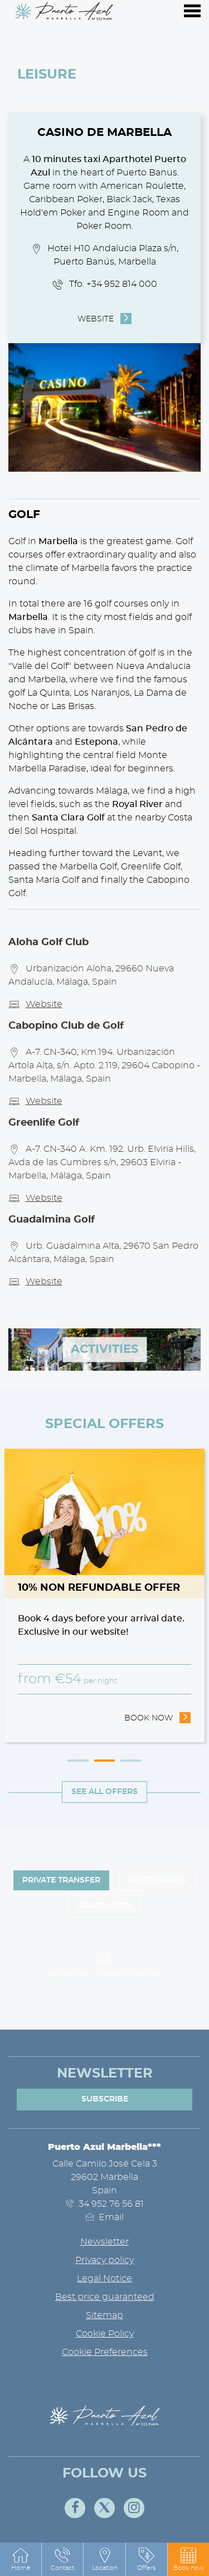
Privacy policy (104, 2260)
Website (95, 319)
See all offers (104, 1792)
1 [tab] (78, 1760)
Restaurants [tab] (157, 1880)
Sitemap (104, 2315)
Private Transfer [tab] (61, 1880)
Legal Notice (104, 2278)
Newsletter (104, 2241)
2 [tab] (104, 1760)
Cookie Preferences (105, 2352)
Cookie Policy (105, 2333)
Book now (157, 1717)
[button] (188, 2559)
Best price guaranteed (104, 2297)
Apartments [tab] (104, 1906)
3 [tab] (131, 1760)
